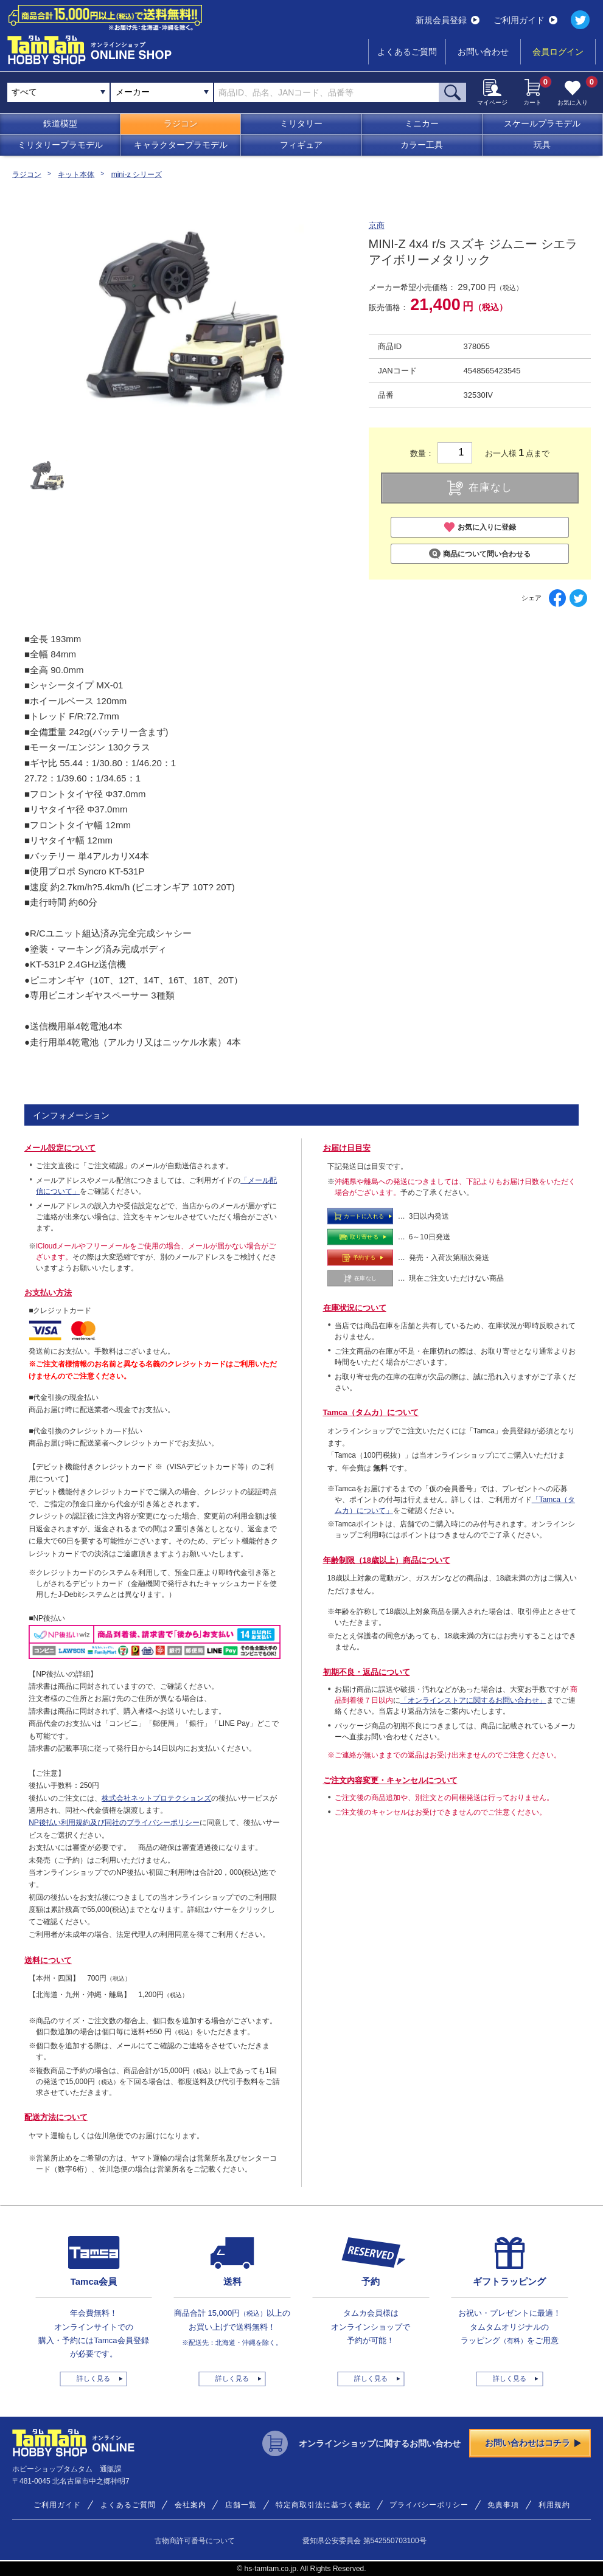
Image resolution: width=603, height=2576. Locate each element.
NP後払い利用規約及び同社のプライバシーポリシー (114, 1822)
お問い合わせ (483, 52)
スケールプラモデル (542, 123)
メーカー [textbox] (133, 92)
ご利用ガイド (525, 20)
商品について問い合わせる (480, 553)
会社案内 (190, 2505)
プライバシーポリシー (429, 2505)
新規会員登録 (447, 20)
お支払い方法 (48, 1292)
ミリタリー (301, 123)
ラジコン (181, 123)
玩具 (542, 145)
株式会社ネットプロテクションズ (156, 1798)
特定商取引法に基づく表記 (323, 2505)
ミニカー (422, 123)
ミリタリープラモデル (60, 145)
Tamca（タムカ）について (371, 1412)
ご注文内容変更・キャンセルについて (390, 1780)
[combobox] (162, 92)
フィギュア (301, 145)
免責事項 (503, 2505)
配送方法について (56, 2117)
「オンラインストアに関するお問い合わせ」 (473, 1700)
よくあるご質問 (407, 52)
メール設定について (60, 1147)
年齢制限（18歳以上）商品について (386, 1560)
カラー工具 (421, 145)
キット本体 (76, 174)
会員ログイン (558, 52)
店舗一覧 (241, 2505)
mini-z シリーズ (136, 174)
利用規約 (554, 2505)
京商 (377, 225)
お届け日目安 (347, 1147)
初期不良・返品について (366, 1672)
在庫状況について (354, 1307)
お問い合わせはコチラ (533, 2443)
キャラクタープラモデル (181, 145)
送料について (48, 1960)
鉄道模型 (60, 123)
